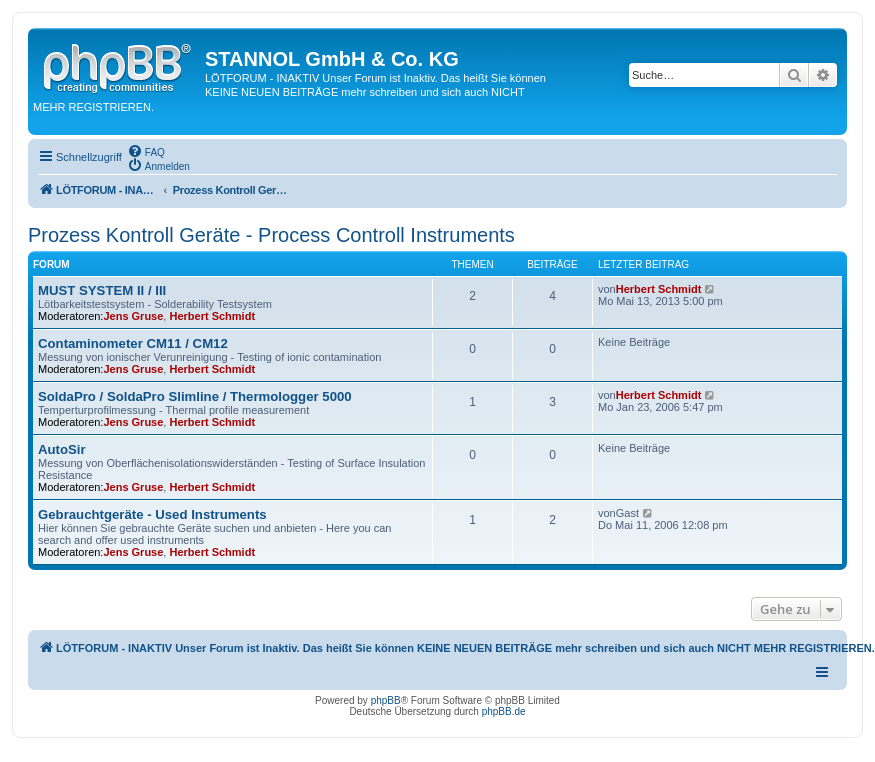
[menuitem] (146, 151)
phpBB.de (504, 711)
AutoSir (62, 449)
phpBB (386, 700)
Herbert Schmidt (212, 316)
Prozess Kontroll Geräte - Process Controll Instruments (271, 235)
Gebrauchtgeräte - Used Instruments (152, 514)
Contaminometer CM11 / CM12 (133, 343)
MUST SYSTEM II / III (102, 290)
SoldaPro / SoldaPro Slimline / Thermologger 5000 (195, 396)
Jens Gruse (133, 316)
